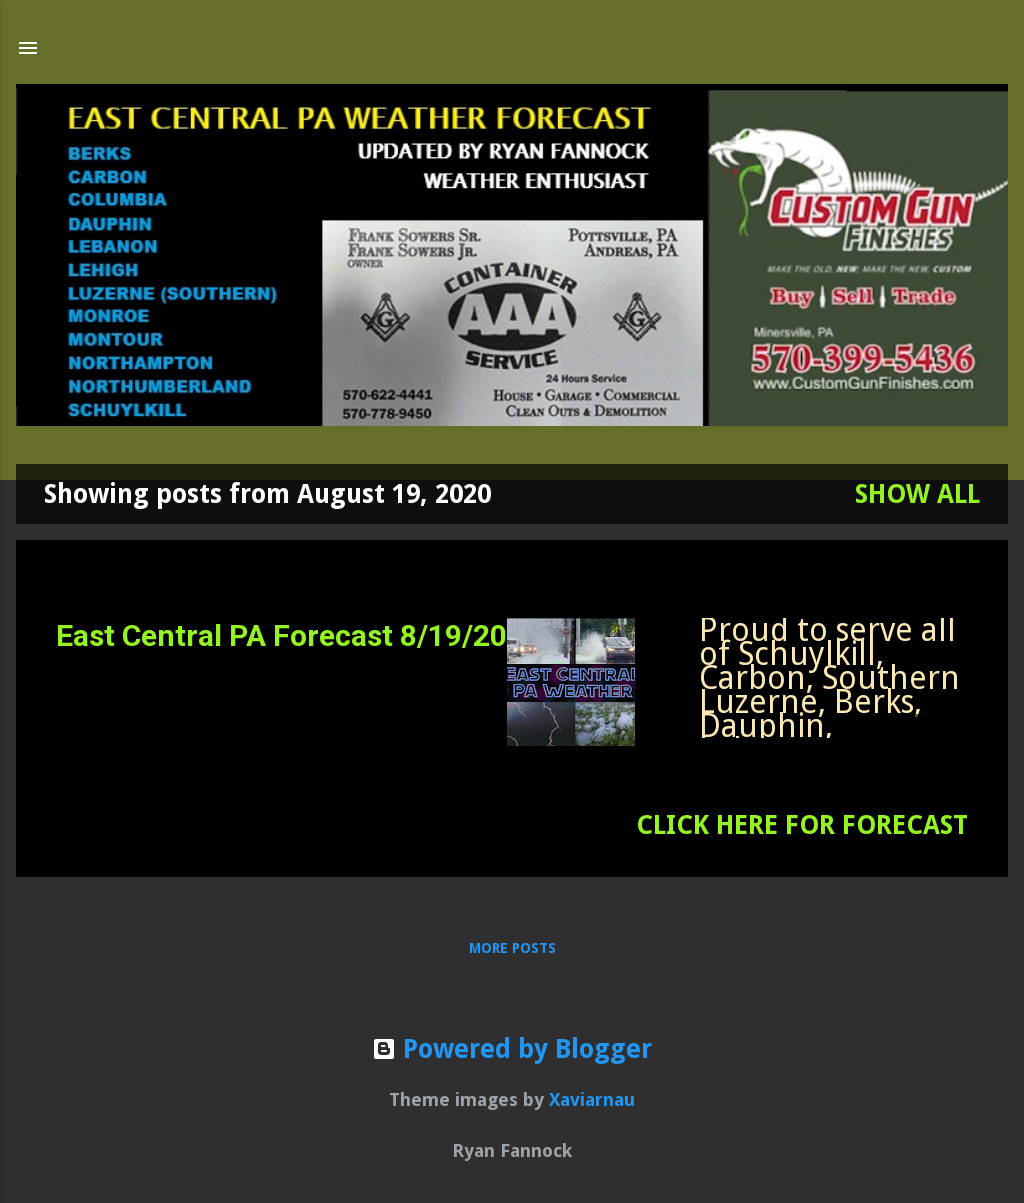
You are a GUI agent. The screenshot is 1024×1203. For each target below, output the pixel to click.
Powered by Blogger (512, 1049)
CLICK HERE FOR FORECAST (802, 825)
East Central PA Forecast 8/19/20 (281, 635)
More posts (512, 948)
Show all (917, 494)
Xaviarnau (592, 1099)
